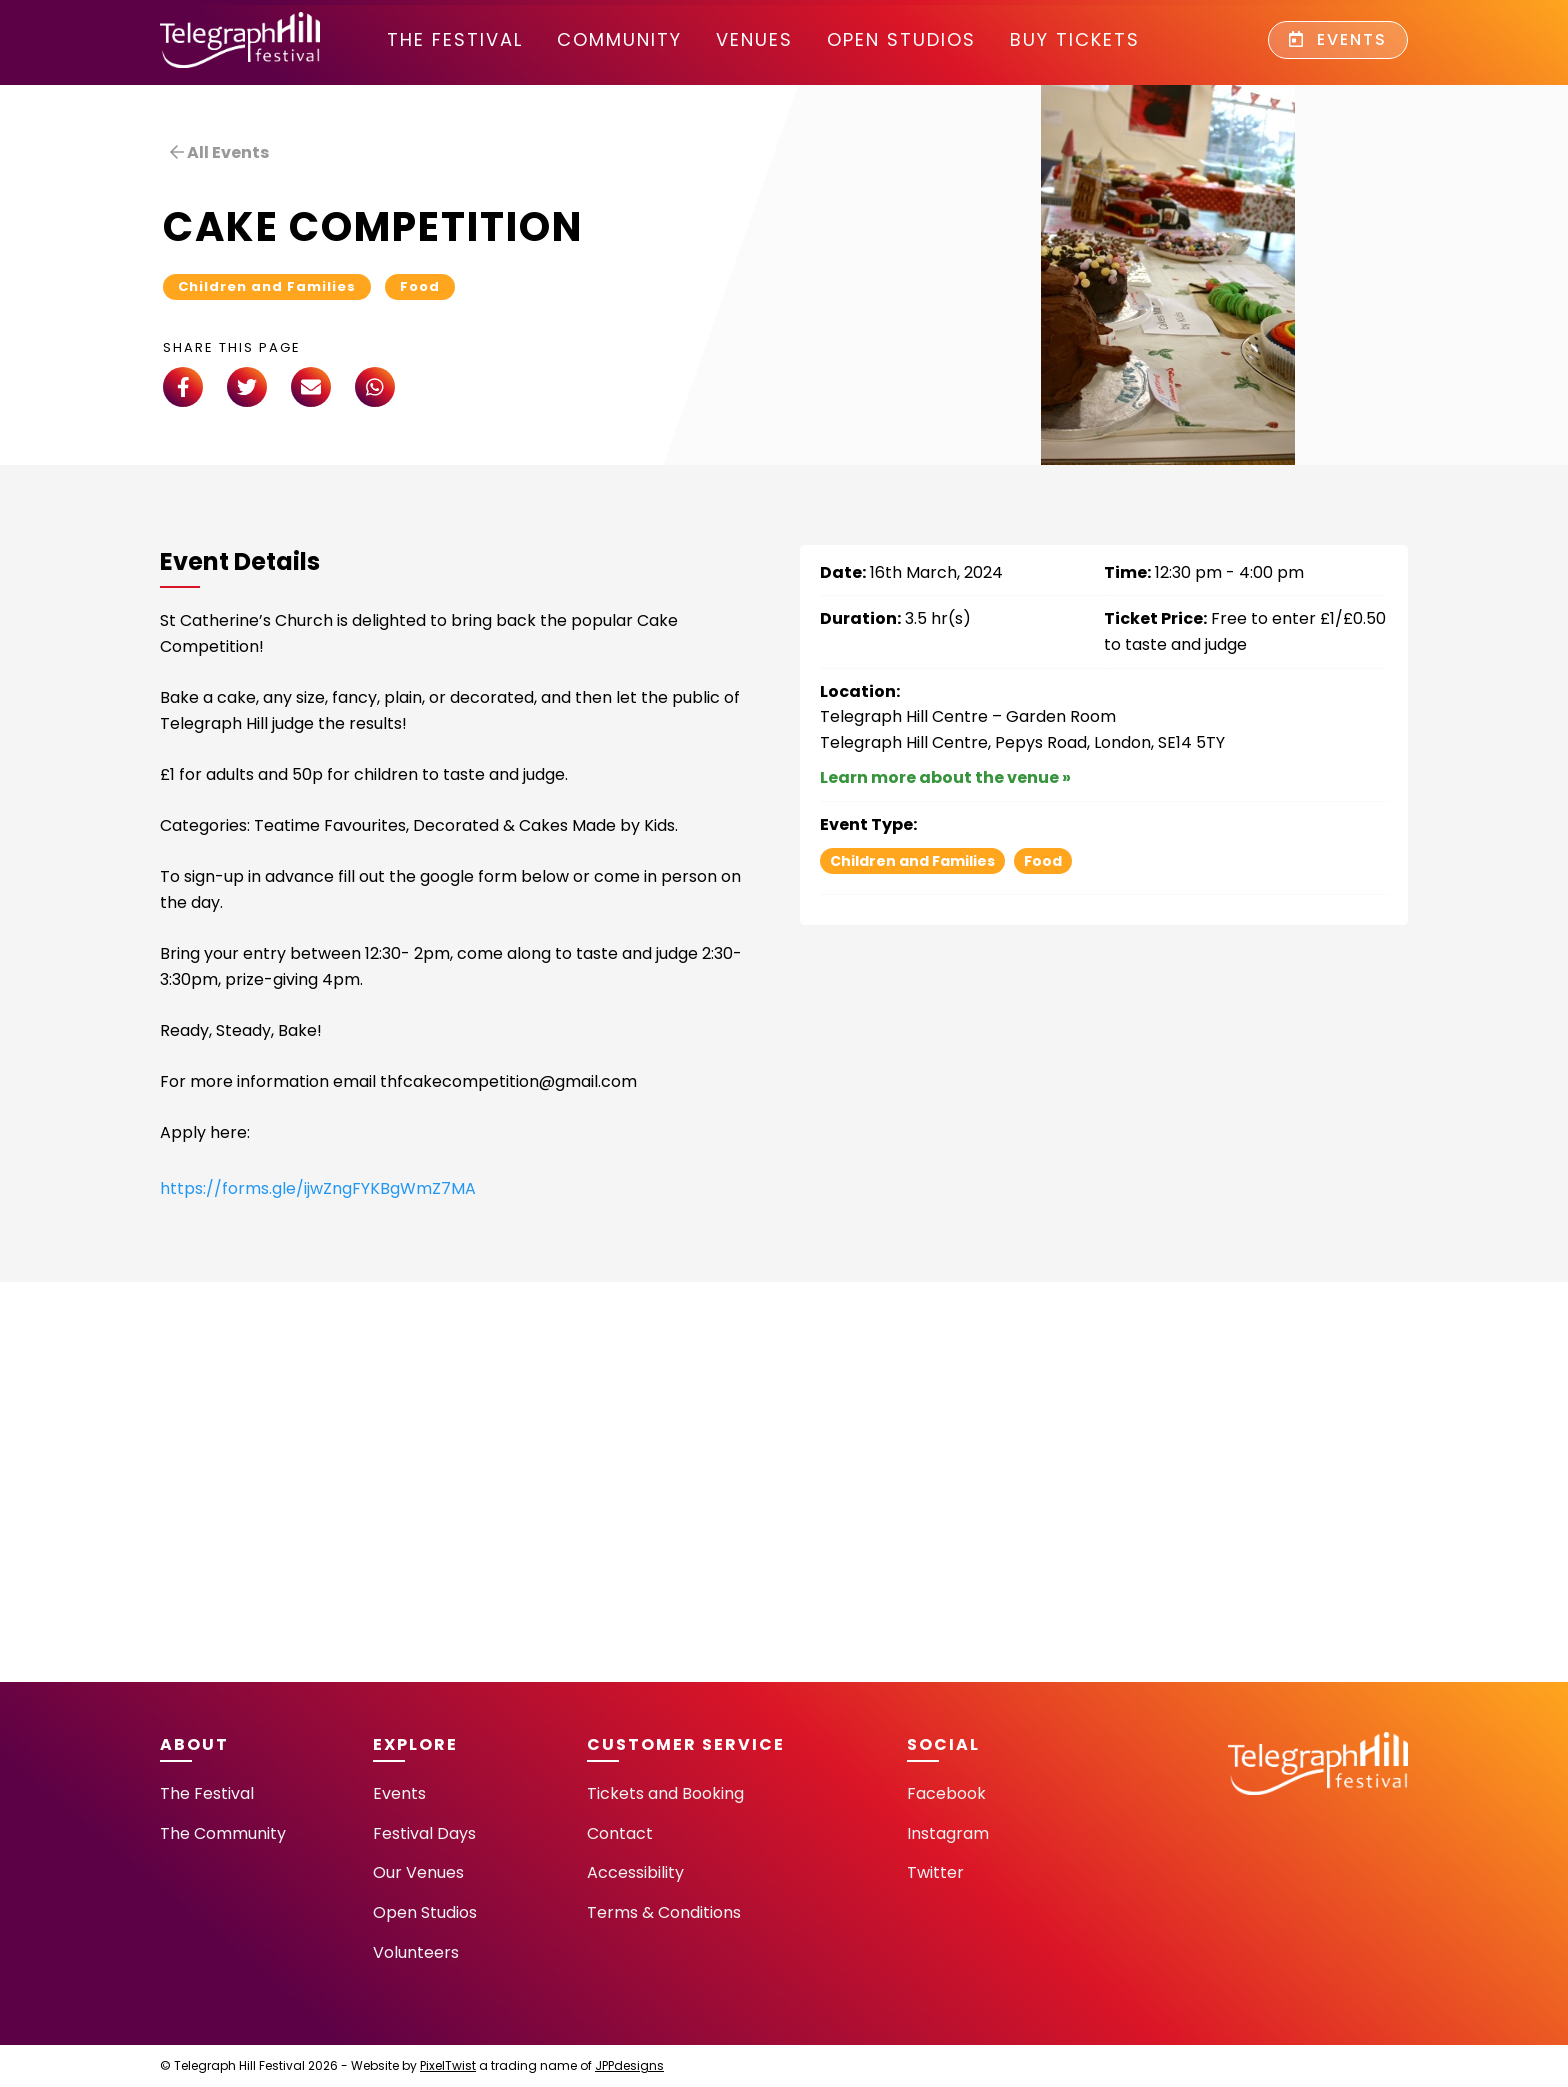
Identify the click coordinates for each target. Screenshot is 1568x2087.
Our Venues (418, 1872)
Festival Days (424, 1833)
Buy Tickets (1075, 39)
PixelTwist (448, 2065)
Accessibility (635, 1872)
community (619, 39)
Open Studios (901, 39)
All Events (219, 152)
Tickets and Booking (665, 1793)
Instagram (948, 1833)
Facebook (946, 1793)
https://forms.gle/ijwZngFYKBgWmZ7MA (318, 1188)
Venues (754, 39)
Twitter (935, 1872)
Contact (620, 1833)
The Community (223, 1833)
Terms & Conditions (664, 1912)
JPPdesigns (629, 2065)
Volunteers (416, 1952)
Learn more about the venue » (945, 777)
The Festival (455, 39)
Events (1338, 39)
